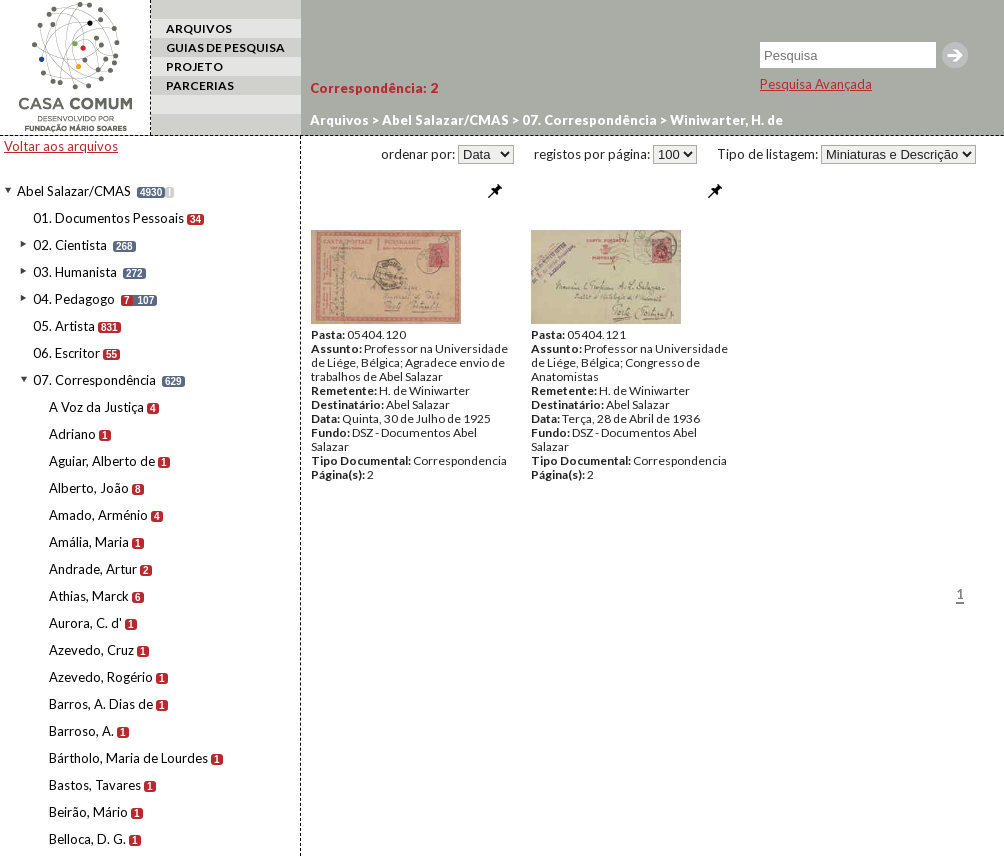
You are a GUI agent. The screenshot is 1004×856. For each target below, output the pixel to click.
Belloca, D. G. (87, 839)
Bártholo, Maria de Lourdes (128, 758)
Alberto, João (89, 488)
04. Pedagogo (74, 299)
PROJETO (194, 66)
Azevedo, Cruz (91, 650)
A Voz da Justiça (96, 407)
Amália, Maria (89, 542)
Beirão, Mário (88, 812)
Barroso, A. (81, 731)
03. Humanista (75, 272)
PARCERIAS (200, 85)
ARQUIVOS (199, 28)
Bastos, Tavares (95, 785)
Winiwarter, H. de (725, 120)
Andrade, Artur (93, 569)
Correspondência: (374, 88)
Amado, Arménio (98, 515)
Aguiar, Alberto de (102, 461)
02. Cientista (70, 245)
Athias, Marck (89, 596)
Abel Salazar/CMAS (74, 191)
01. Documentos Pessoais (108, 218)
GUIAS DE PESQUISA (225, 47)
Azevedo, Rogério (101, 677)
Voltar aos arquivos (61, 146)
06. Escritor (66, 353)
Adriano (72, 434)
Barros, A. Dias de (101, 704)
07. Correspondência (94, 380)
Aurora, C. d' (85, 623)
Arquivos (339, 120)
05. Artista (64, 326)
